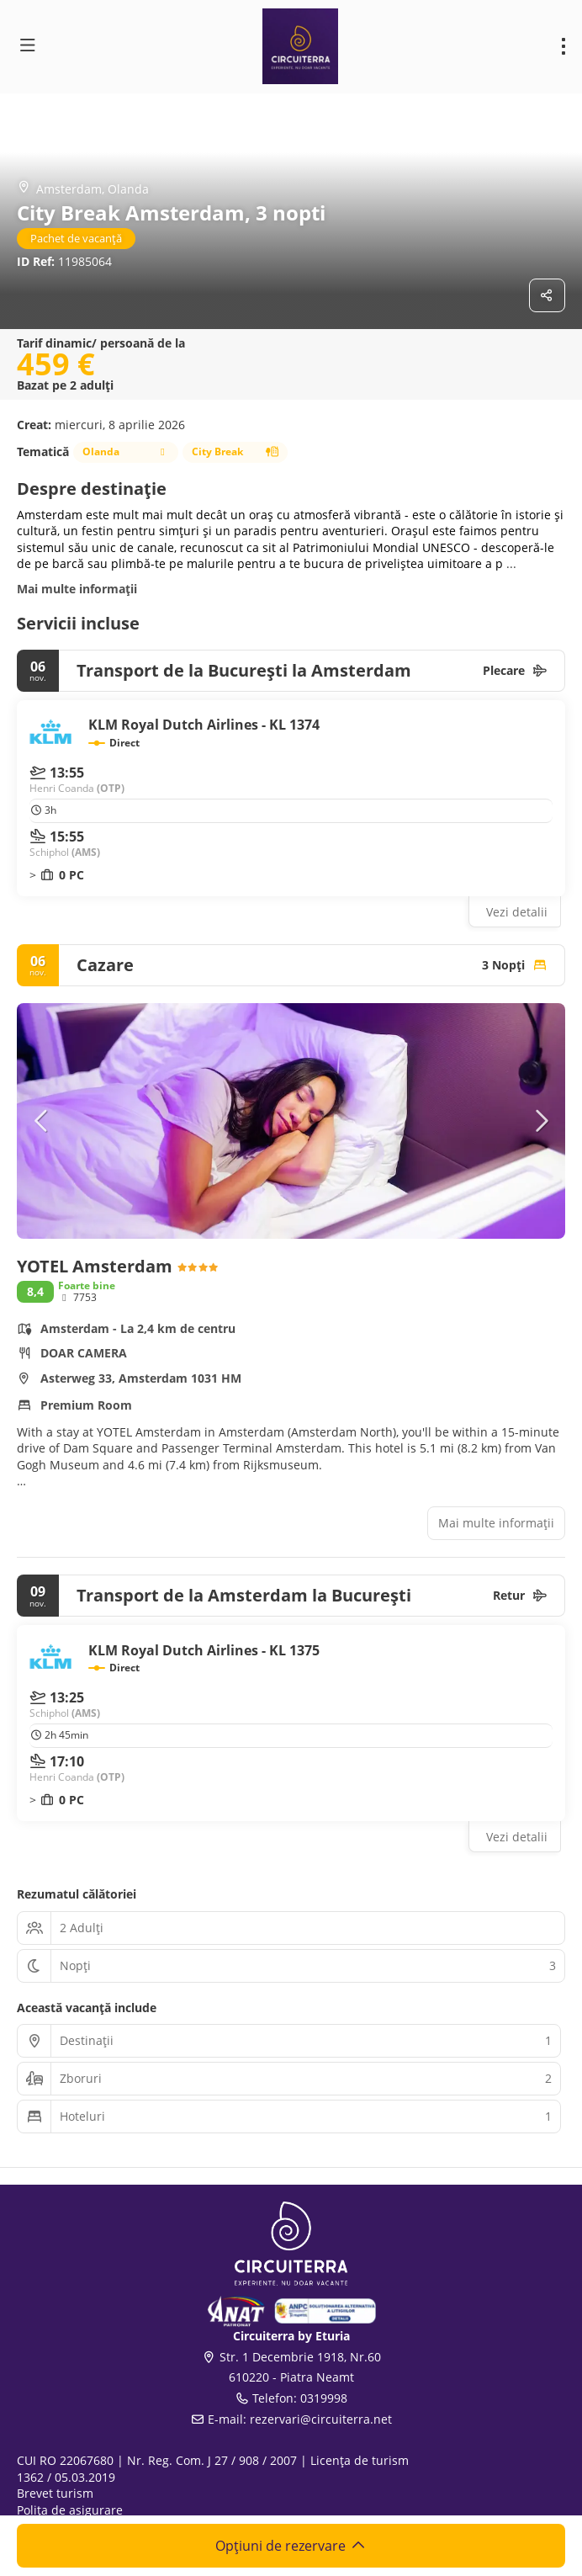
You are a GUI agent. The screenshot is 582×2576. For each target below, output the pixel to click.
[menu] (563, 46)
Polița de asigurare (70, 2510)
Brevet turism (55, 2493)
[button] (42, 1121)
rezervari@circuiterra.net (321, 2419)
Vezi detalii (517, 912)
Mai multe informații (77, 589)
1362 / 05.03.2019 (66, 2477)
